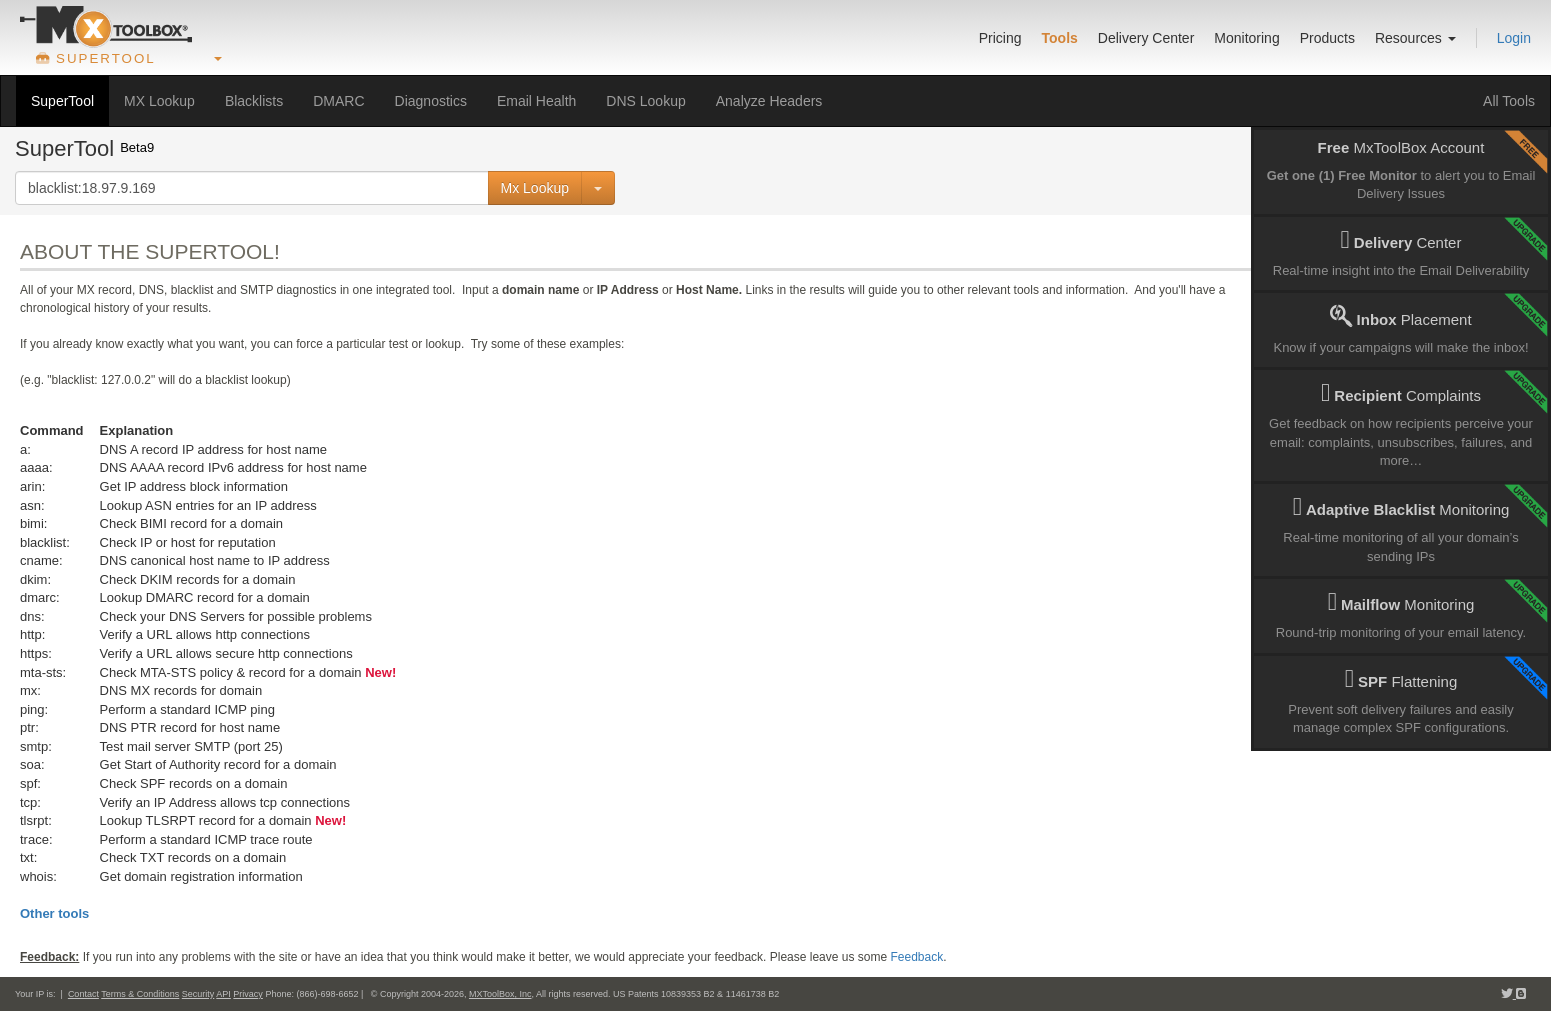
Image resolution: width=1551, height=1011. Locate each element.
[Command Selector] (598, 188)
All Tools (1509, 101)
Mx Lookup (535, 188)
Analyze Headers (769, 101)
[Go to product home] (106, 27)
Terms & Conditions (140, 994)
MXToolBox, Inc (500, 994)
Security (198, 994)
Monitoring (1246, 38)
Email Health (536, 101)
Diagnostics (431, 101)
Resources (1415, 38)
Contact (83, 994)
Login (1514, 38)
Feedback (916, 957)
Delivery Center (1146, 38)
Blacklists (254, 101)
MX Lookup (159, 101)
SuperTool (62, 101)
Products (1327, 38)
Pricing (1000, 38)
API (223, 994)
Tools (1060, 38)
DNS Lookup (645, 101)
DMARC (338, 101)
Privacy (248, 994)
